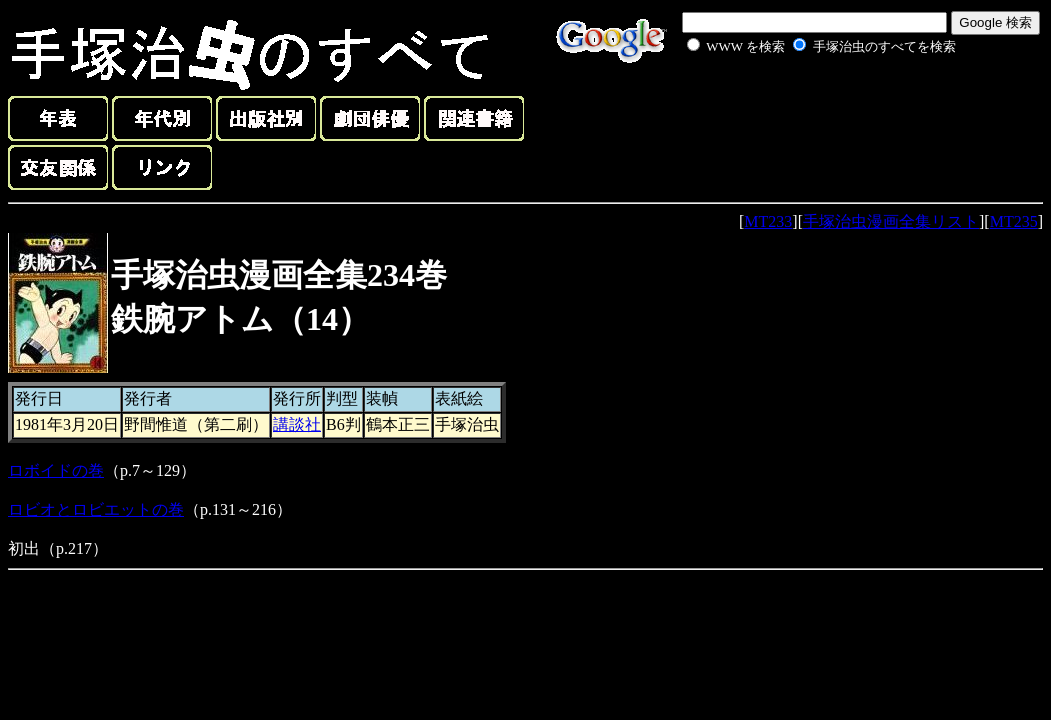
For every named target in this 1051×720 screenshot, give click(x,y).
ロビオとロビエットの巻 (96, 509)
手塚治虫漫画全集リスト (891, 221)
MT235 (1014, 221)
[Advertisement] (799, 104)
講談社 (297, 424)
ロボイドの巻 (56, 470)
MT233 (768, 221)
